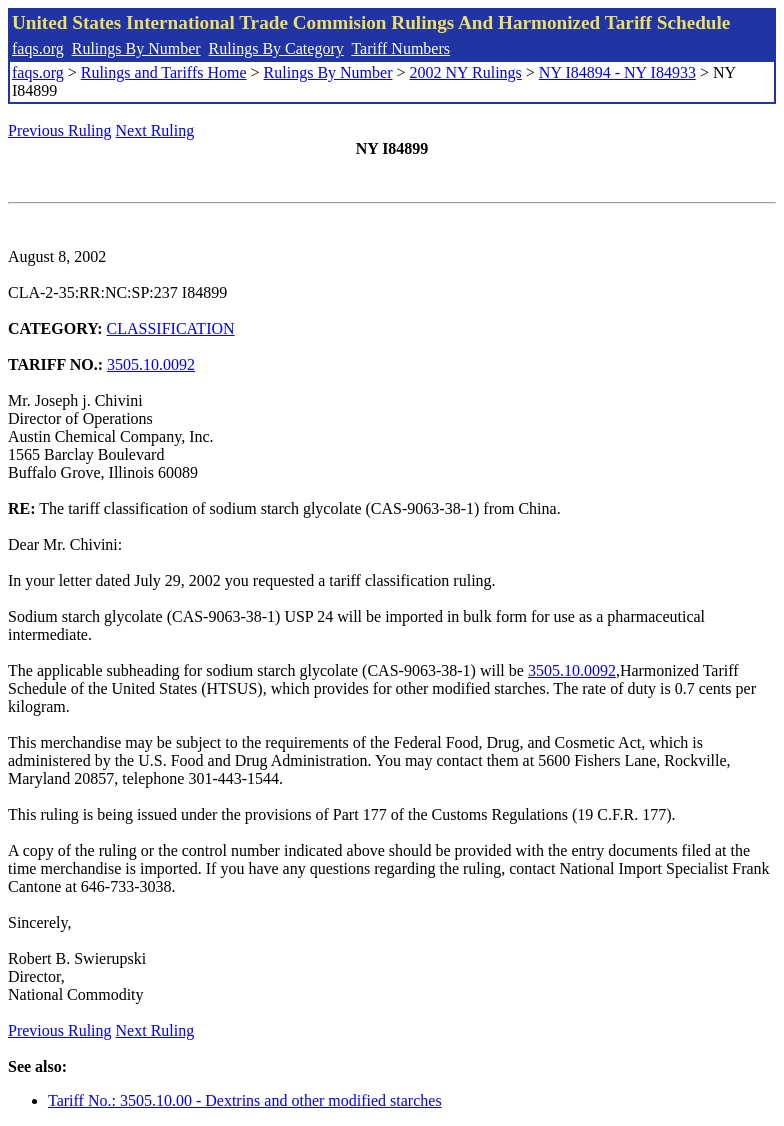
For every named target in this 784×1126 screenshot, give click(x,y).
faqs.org (38, 48)
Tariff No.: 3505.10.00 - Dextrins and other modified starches (245, 1100)
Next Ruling (155, 130)
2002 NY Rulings (466, 72)
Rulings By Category (276, 48)
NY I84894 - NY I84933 (617, 72)
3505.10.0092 (151, 364)
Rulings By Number (136, 48)
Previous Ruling (60, 130)
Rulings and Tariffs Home (164, 72)
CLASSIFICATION (171, 328)
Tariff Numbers (400, 48)
